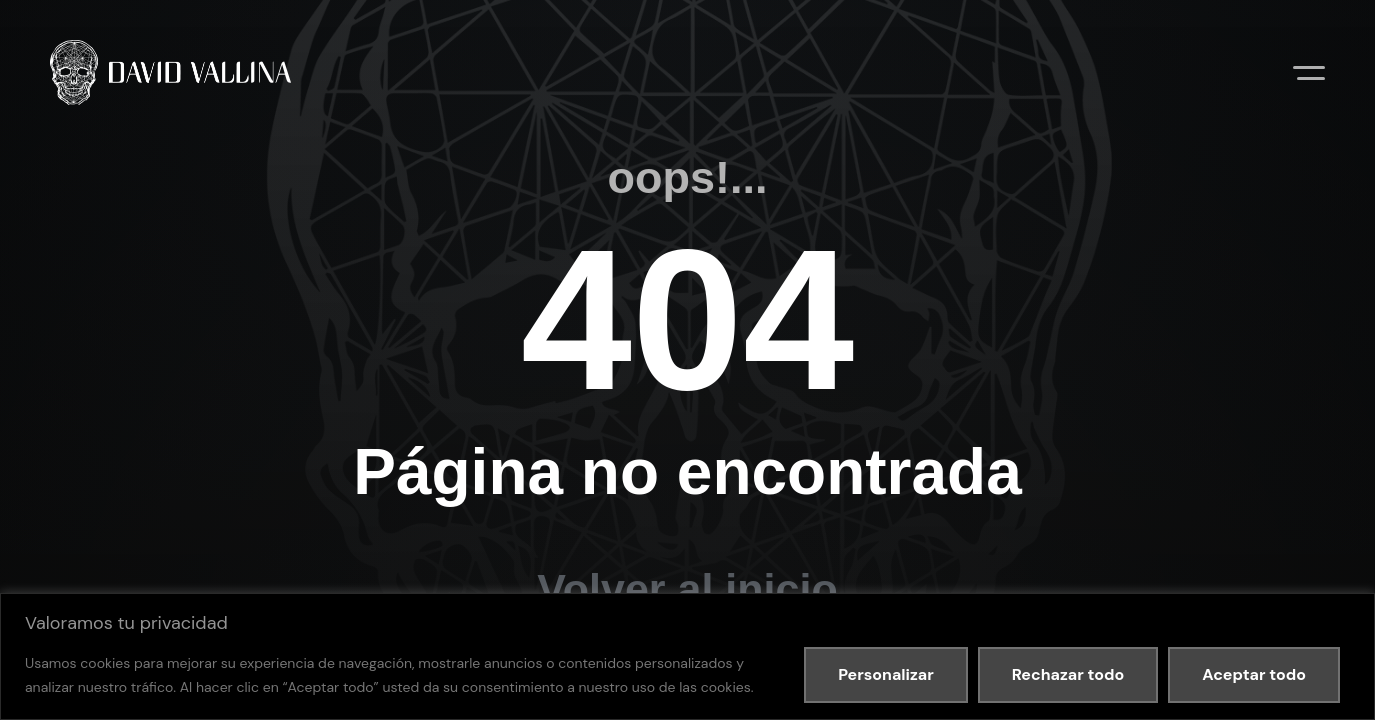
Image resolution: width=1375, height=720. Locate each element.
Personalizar (886, 674)
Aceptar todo (1254, 674)
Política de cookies (388, 533)
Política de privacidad (254, 533)
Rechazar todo (1068, 674)
